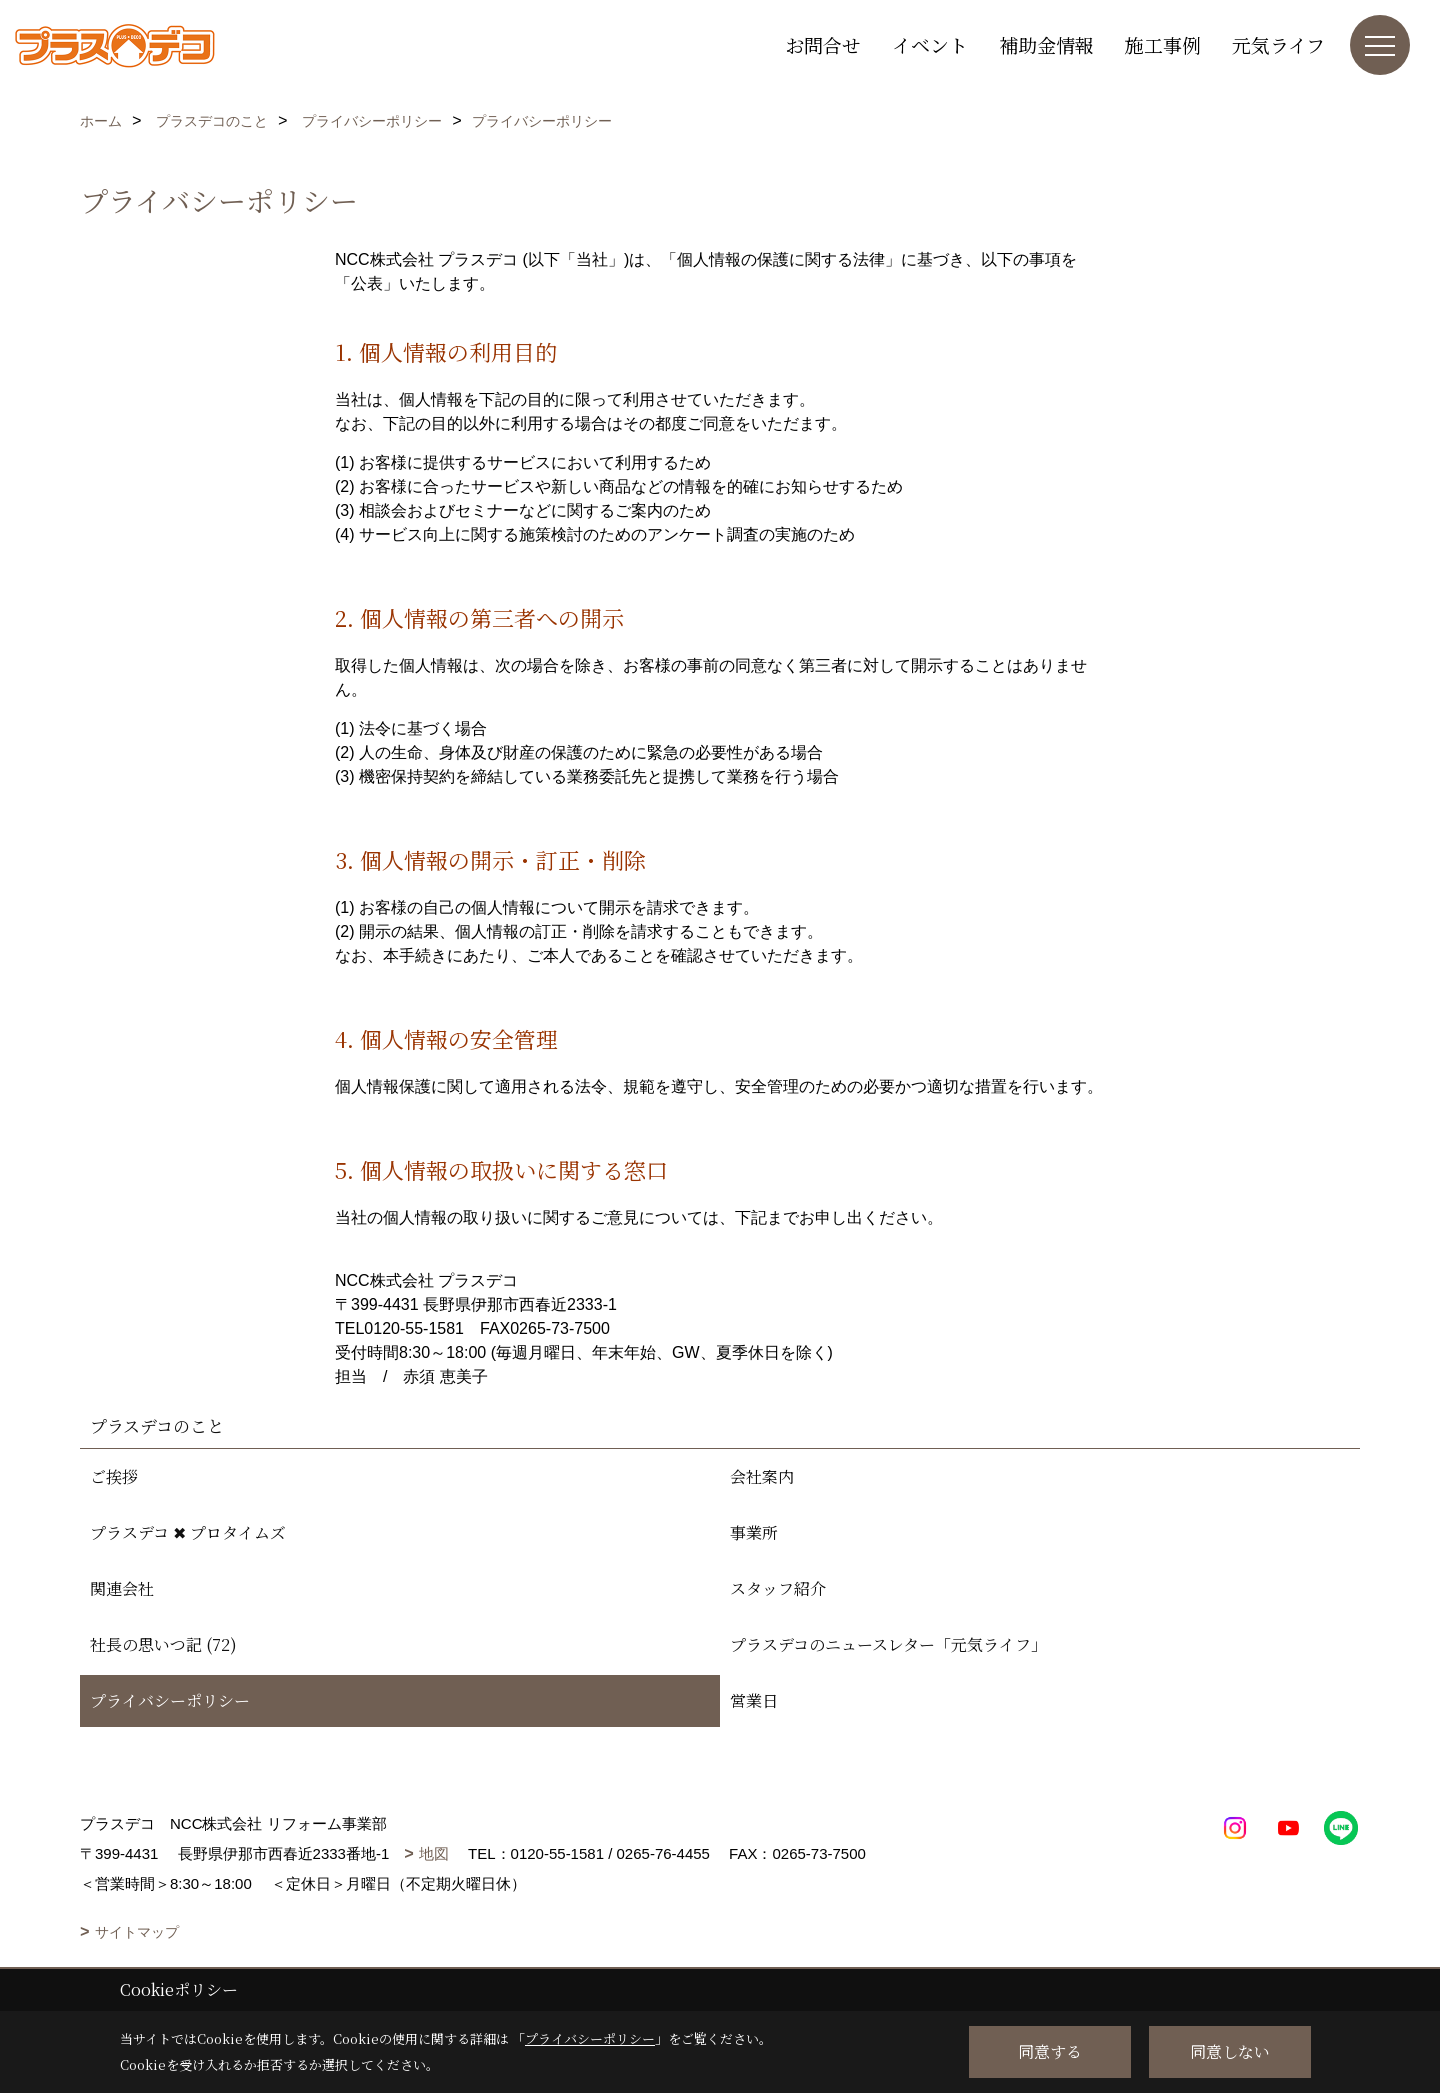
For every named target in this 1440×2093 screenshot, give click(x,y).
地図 (434, 1853)
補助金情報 (1046, 44)
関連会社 (122, 1588)
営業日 (754, 1700)
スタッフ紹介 (778, 1588)
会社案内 (762, 1476)
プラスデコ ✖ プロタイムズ (188, 1532)
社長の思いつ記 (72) (163, 1644)
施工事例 (1163, 44)
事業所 (754, 1532)
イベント (930, 44)
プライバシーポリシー (170, 1700)
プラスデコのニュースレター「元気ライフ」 (888, 1644)
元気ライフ (1278, 44)
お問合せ (823, 44)
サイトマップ (137, 1932)
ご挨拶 (114, 1476)
